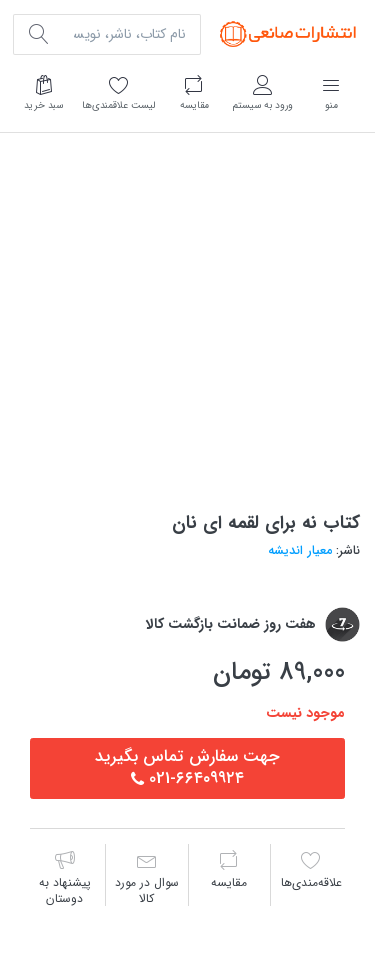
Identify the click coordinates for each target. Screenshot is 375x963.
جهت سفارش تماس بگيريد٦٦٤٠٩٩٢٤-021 (187, 767)
